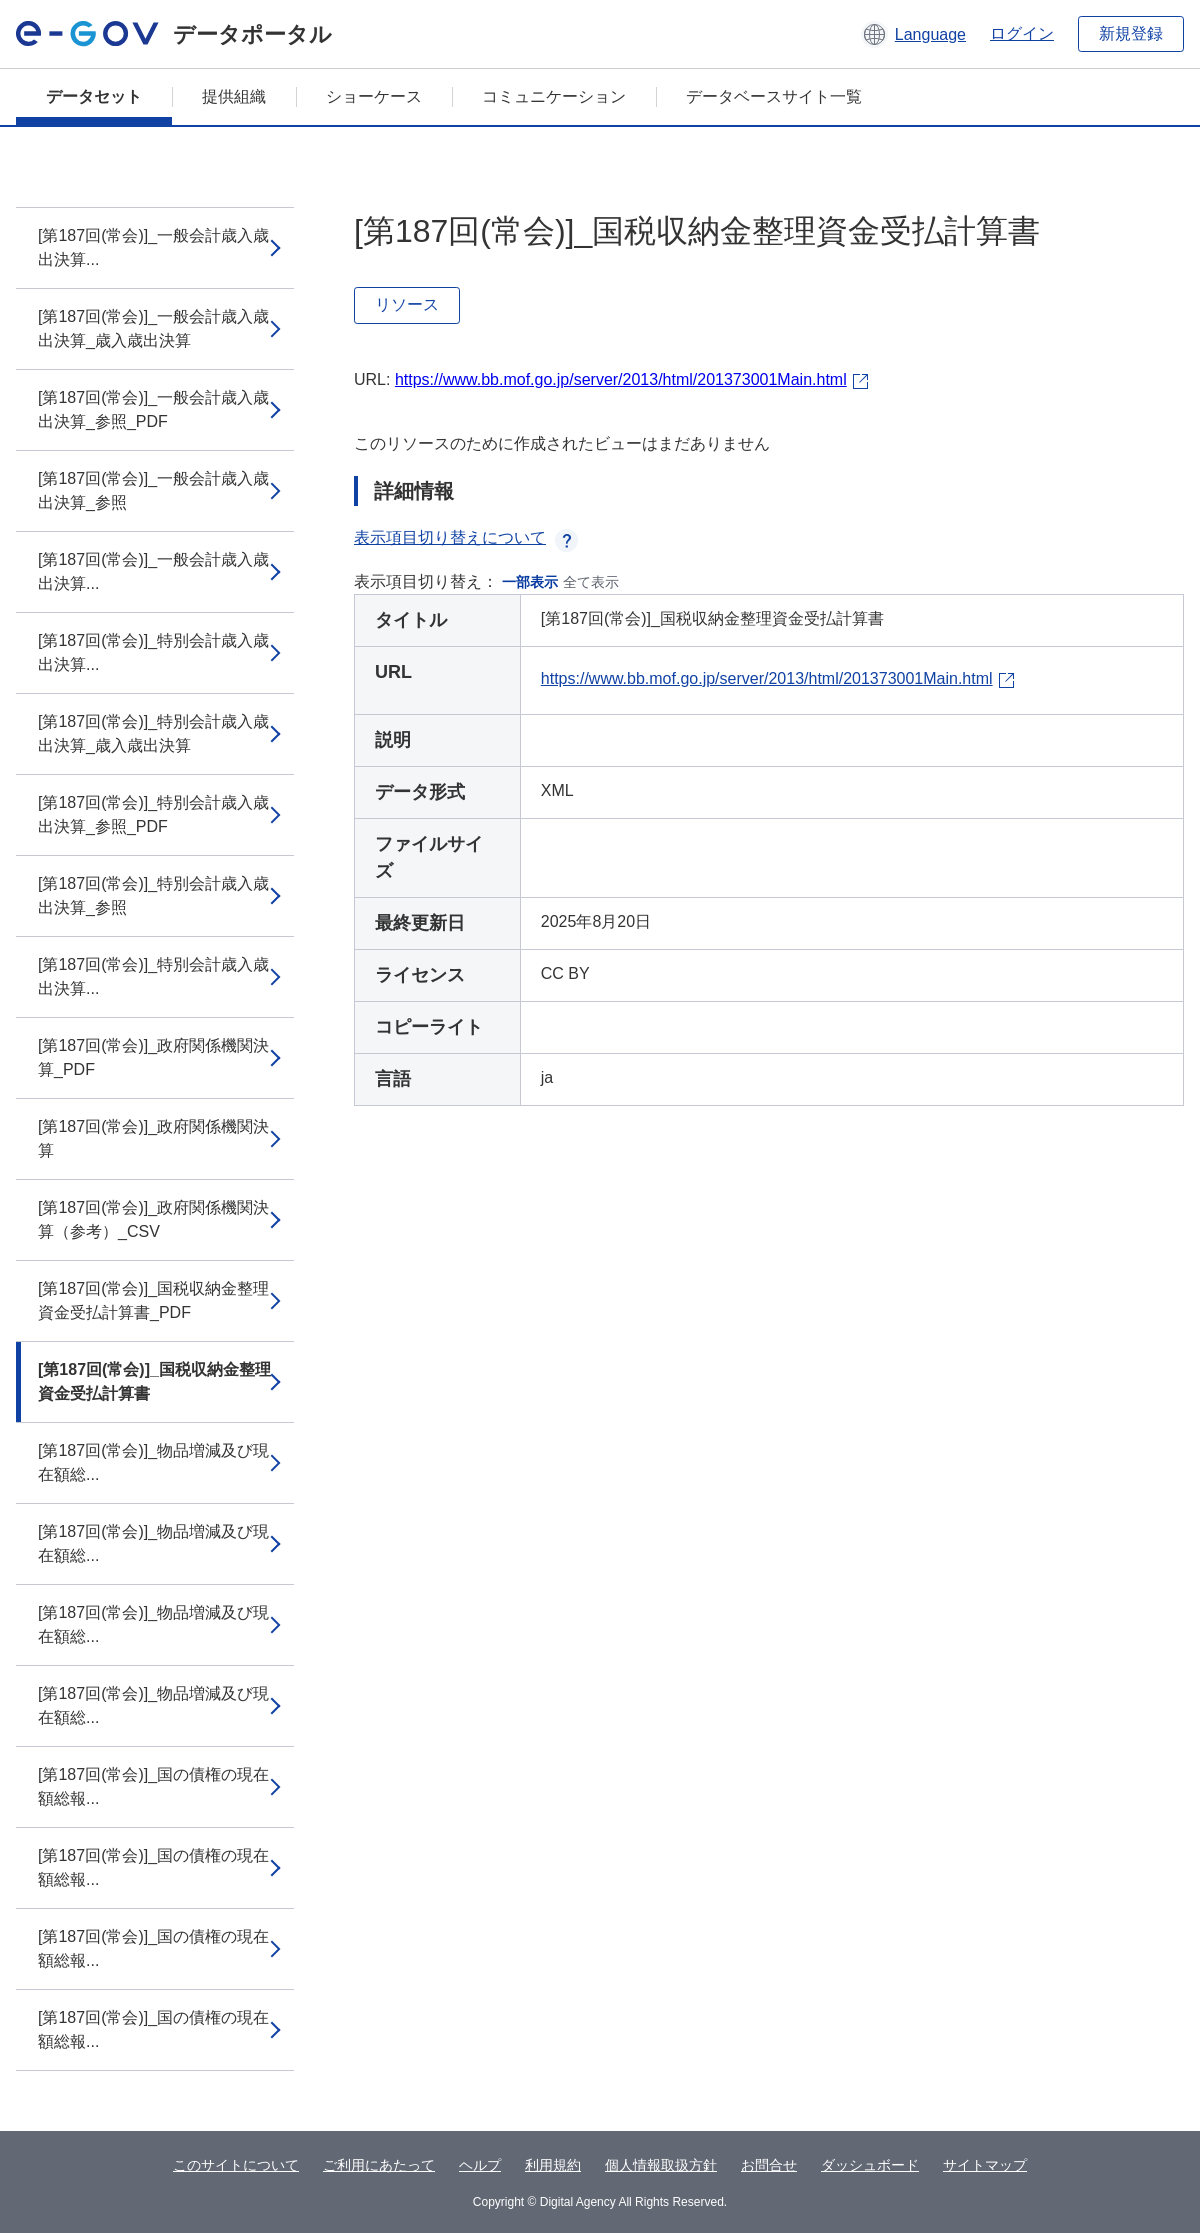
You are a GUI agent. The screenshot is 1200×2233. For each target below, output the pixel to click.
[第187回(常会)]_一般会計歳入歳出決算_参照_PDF (153, 409)
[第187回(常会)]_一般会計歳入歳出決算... (153, 247)
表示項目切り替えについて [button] (466, 537)
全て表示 (591, 582)
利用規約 (553, 2165)
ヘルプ (480, 2165)
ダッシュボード (870, 2165)
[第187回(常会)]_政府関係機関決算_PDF (153, 1057)
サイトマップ (985, 2165)
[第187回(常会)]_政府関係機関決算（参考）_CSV (153, 1219)
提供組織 (234, 96)
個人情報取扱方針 (661, 2165)
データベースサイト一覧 (774, 96)
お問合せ (769, 2165)
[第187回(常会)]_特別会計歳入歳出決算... (153, 652)
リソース (407, 304)
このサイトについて (236, 2165)
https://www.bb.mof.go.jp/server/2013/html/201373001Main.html (621, 379)
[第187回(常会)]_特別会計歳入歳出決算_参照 (153, 895)
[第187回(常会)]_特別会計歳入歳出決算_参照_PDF (153, 814)
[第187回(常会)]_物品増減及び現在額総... (153, 1462)
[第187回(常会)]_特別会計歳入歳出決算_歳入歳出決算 (153, 733)
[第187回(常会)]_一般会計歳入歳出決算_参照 (153, 490)
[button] (913, 34)
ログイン (1022, 33)
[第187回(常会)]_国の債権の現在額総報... (153, 1786)
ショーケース (374, 96)
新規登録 (1131, 33)
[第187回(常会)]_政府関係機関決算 (153, 1138)
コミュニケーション (554, 96)
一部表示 (530, 582)
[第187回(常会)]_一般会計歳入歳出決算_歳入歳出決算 (153, 328)
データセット (94, 96)
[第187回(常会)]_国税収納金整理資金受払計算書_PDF (153, 1300)
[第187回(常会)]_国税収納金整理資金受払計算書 (154, 1381)
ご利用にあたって (379, 2165)
